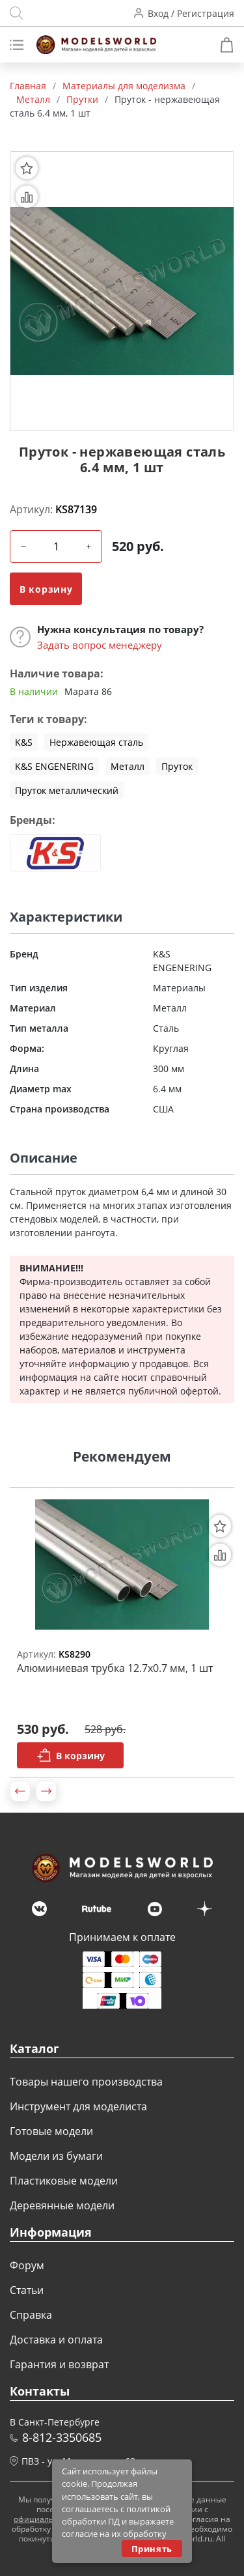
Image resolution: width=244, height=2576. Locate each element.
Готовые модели (51, 2131)
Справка (31, 2315)
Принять (151, 2549)
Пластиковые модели (64, 2180)
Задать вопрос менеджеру (99, 644)
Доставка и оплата (56, 2339)
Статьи (27, 2290)
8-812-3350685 (62, 2437)
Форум (27, 2265)
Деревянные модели (62, 2205)
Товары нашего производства (86, 2081)
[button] (20, 1791)
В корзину (46, 589)
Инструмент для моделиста (78, 2106)
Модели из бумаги (56, 2156)
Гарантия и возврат (59, 2364)
